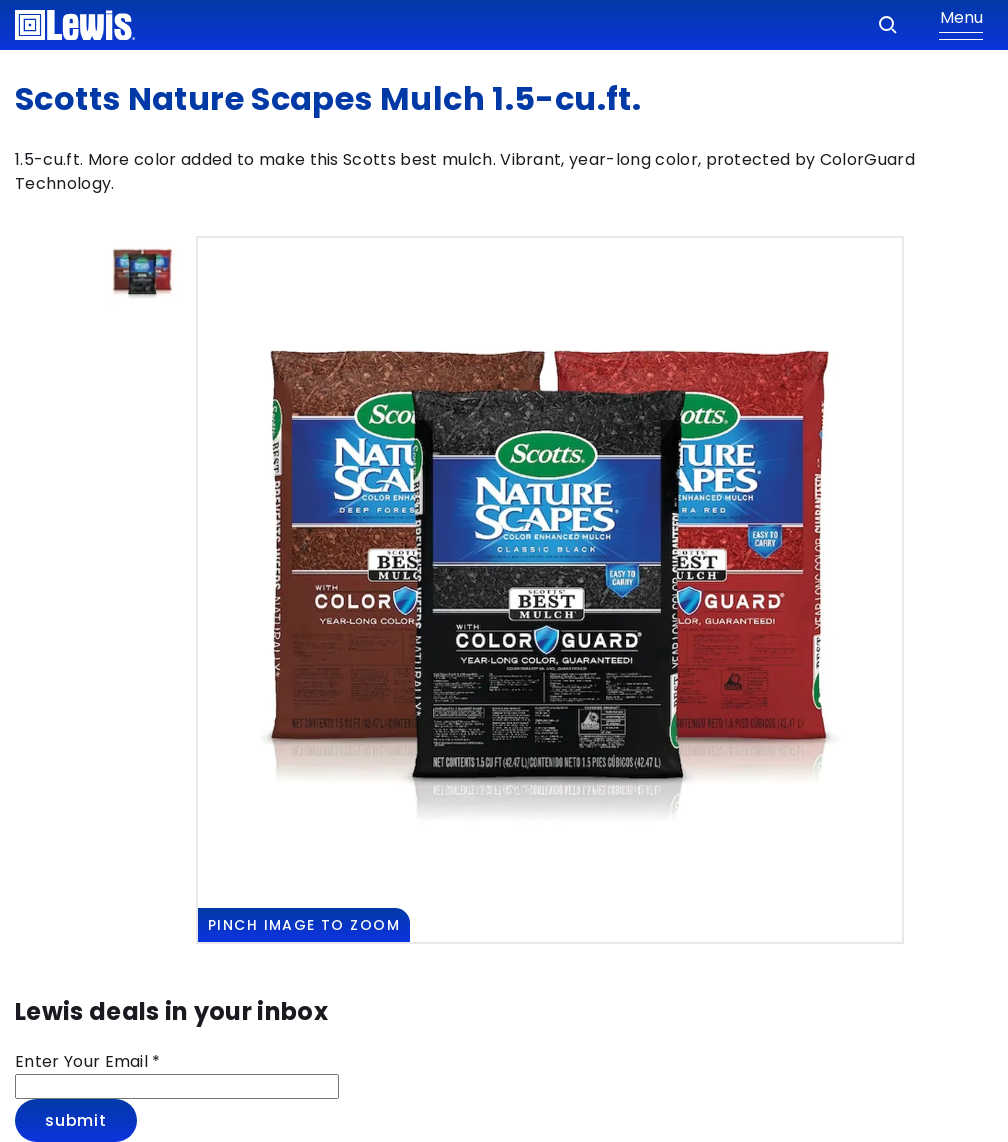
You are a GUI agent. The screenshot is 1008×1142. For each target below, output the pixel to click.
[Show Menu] (961, 25)
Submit (76, 1120)
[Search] (888, 25)
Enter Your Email (88, 1061)
